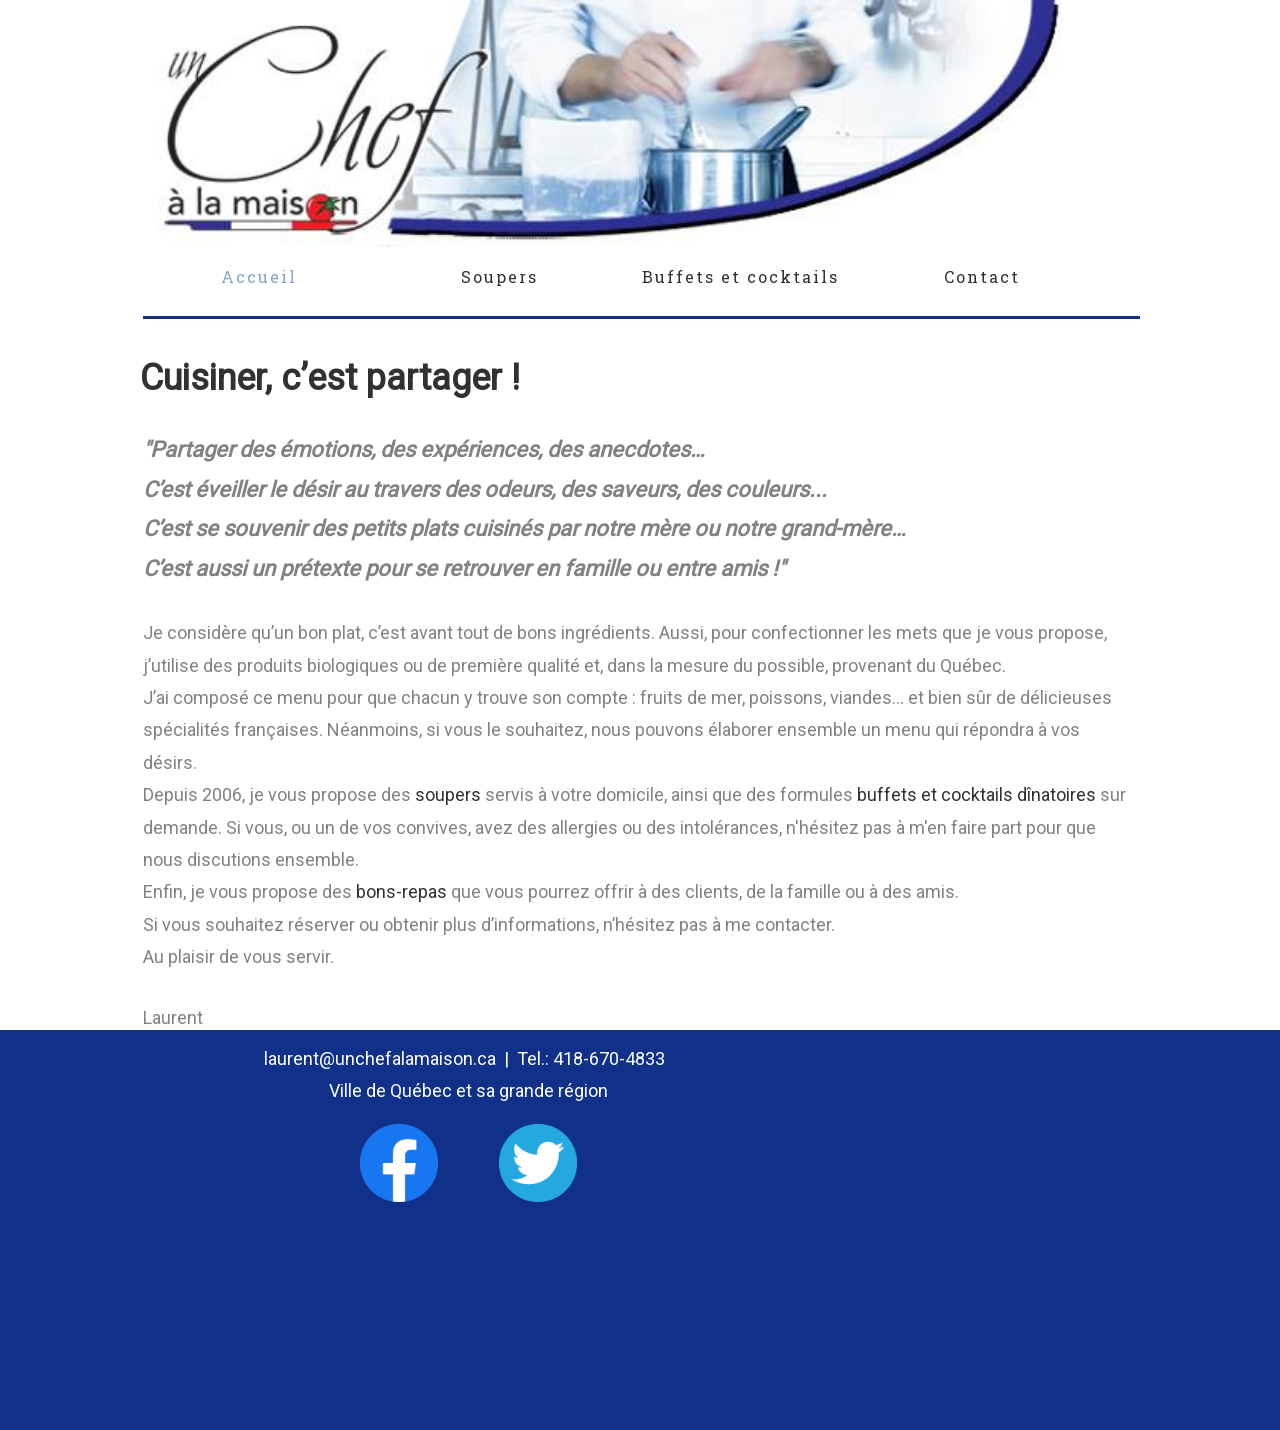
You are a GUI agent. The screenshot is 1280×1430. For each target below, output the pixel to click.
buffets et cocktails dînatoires (978, 794)
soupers (448, 794)
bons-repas (401, 891)
